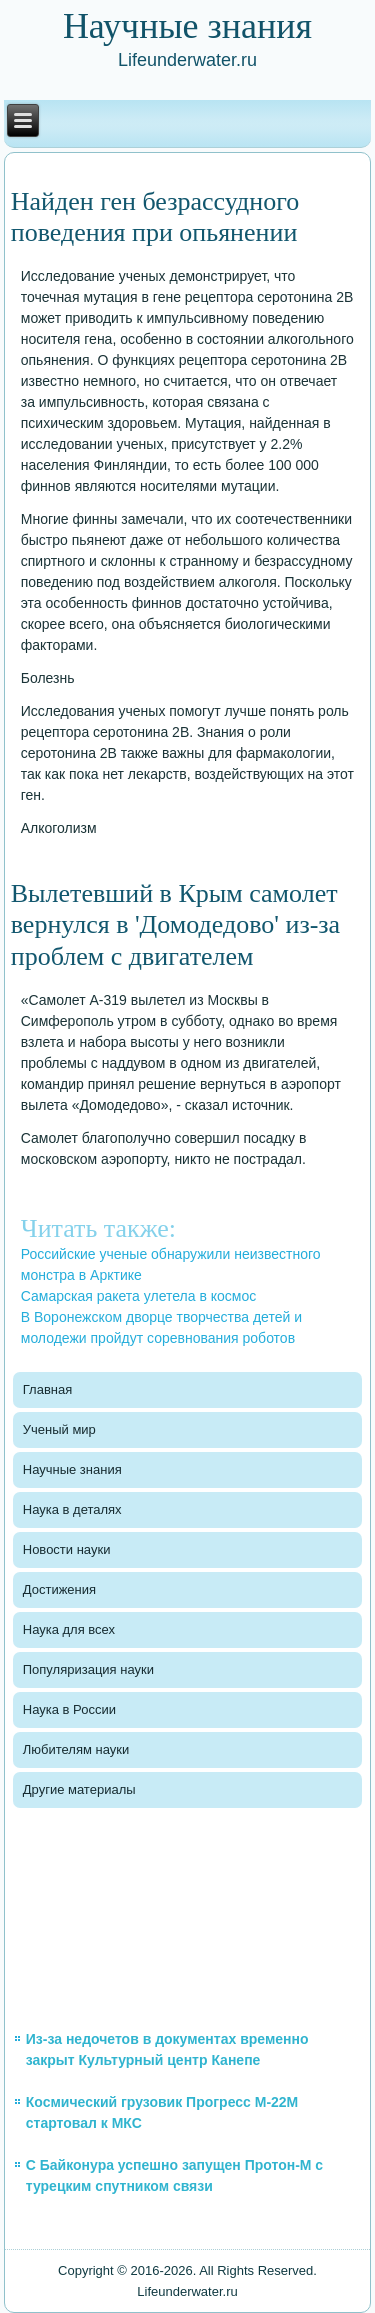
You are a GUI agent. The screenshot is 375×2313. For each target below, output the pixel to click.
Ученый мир (59, 1429)
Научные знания (72, 1469)
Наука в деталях (72, 1509)
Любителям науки (76, 1749)
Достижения (59, 1589)
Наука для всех (69, 1629)
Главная (47, 1389)
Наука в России (69, 1709)
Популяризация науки (88, 1669)
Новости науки (67, 1549)
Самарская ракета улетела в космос (138, 1296)
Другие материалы (79, 1789)
